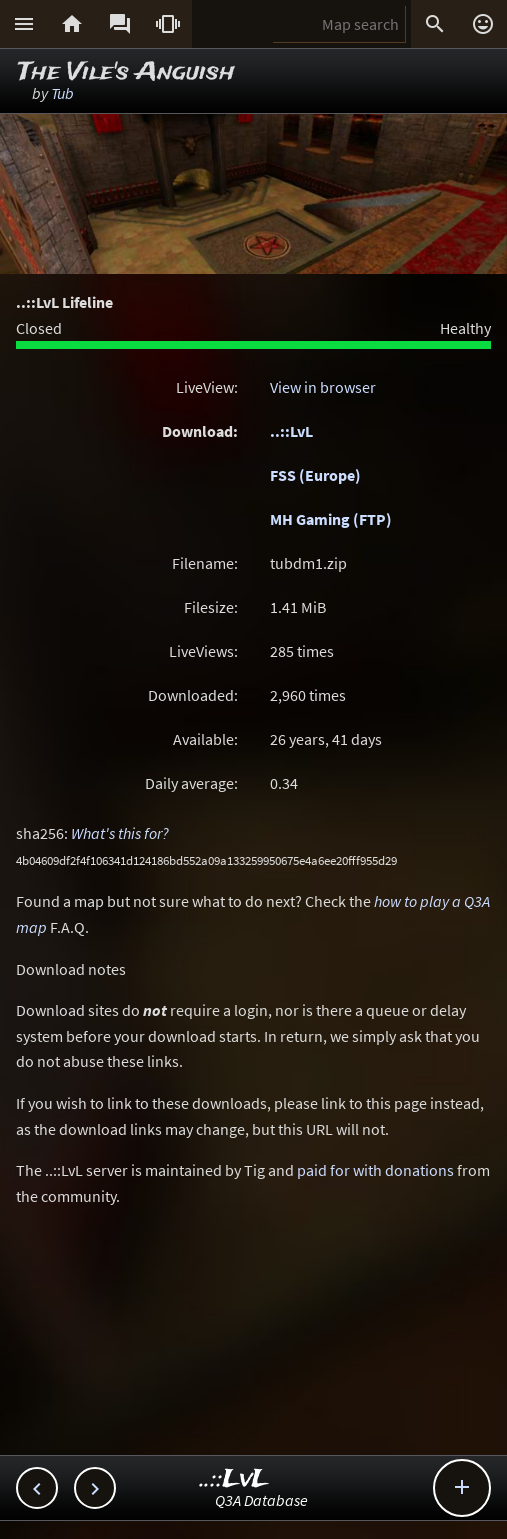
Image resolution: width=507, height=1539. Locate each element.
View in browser (323, 387)
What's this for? (120, 833)
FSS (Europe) (315, 475)
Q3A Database (261, 1500)
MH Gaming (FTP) (331, 519)
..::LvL (291, 431)
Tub (62, 93)
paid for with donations (375, 1170)
